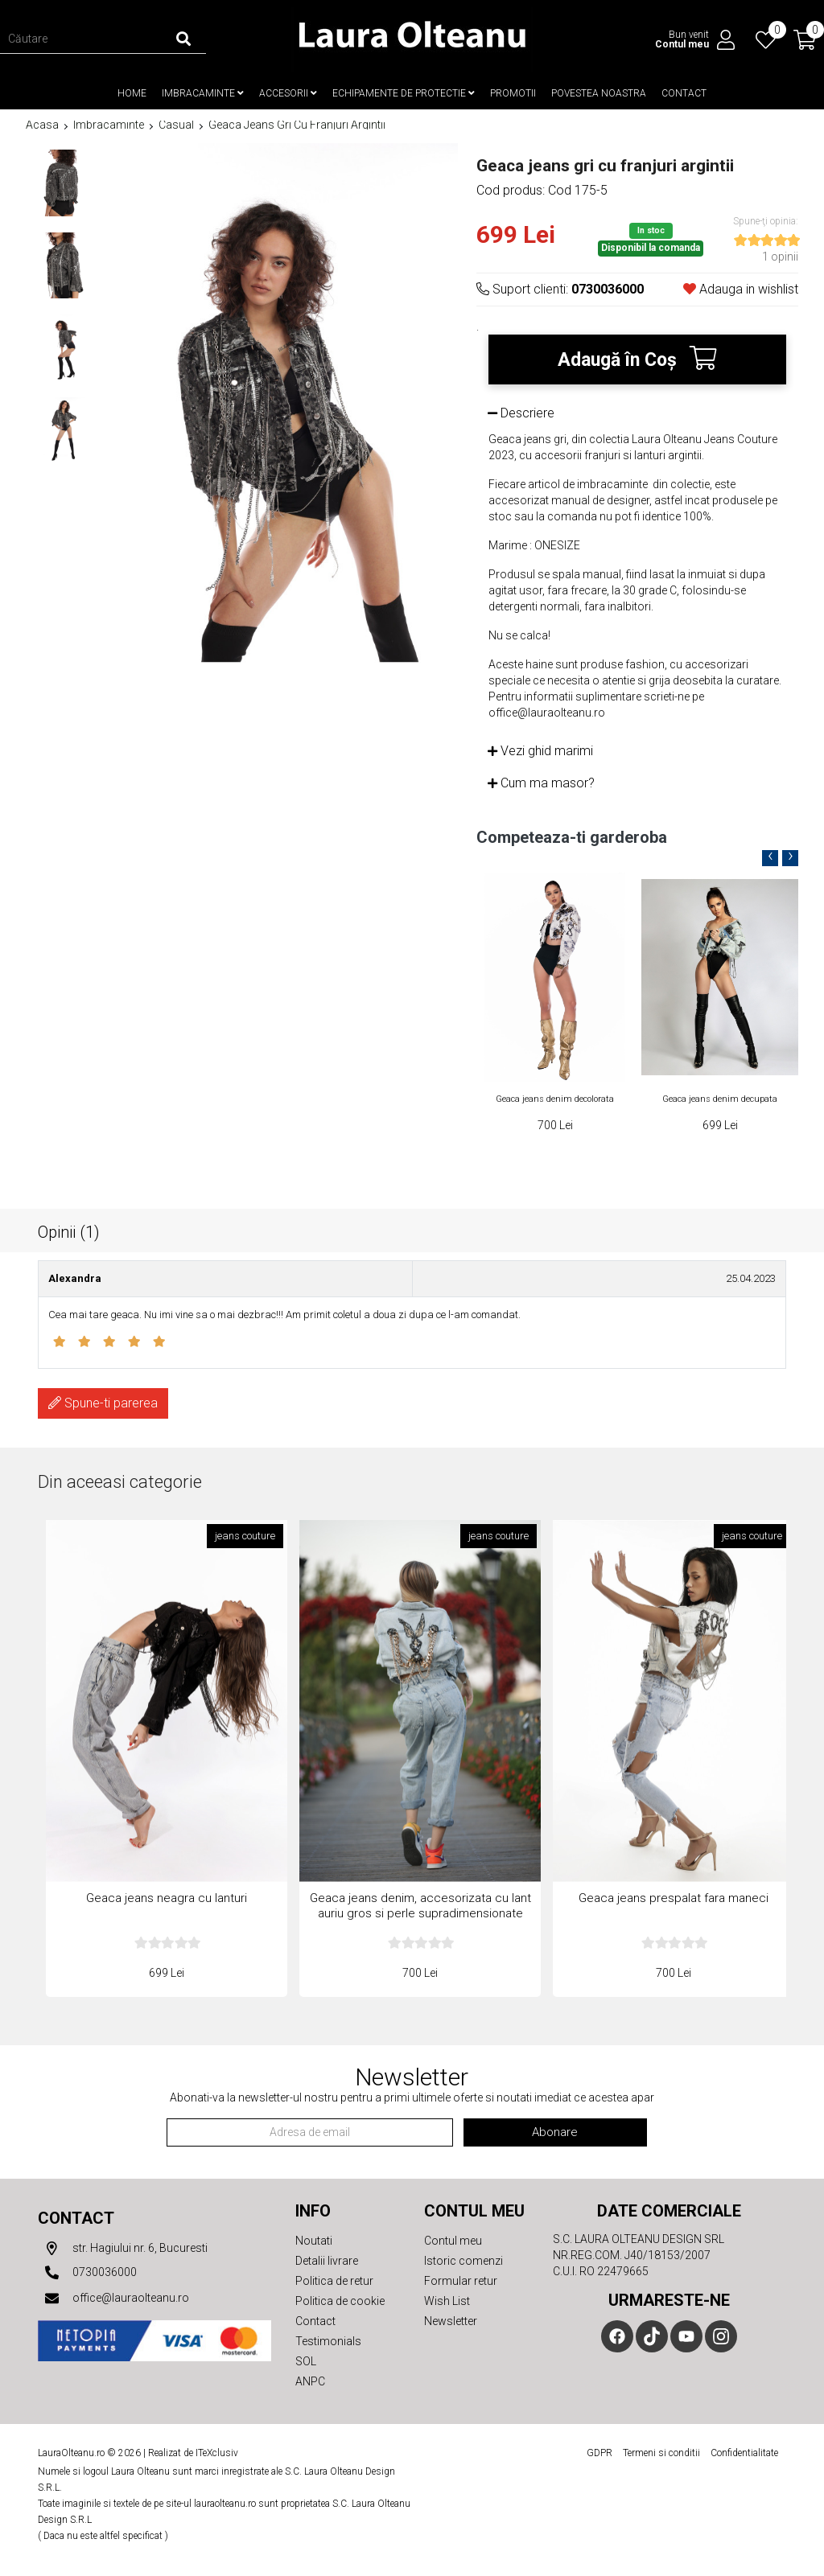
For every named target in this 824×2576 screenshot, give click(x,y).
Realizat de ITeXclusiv (193, 2453)
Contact (684, 93)
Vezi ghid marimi (540, 750)
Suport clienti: (560, 289)
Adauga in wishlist (740, 289)
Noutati (313, 2240)
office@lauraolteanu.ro (113, 2298)
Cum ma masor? (541, 783)
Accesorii (288, 93)
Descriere (521, 413)
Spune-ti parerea (103, 1403)
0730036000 (87, 2273)
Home (131, 93)
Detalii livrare (326, 2260)
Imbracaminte (203, 93)
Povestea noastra (598, 93)
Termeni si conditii (661, 2453)
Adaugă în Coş (637, 358)
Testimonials (328, 2341)
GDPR (599, 2453)
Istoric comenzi (463, 2260)
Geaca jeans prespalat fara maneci (673, 1898)
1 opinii (780, 256)
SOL (305, 2361)
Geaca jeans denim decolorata (555, 1099)
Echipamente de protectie (403, 93)
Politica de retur (334, 2280)
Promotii (513, 93)
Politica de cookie (340, 2301)
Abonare (555, 2132)
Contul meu (453, 2240)
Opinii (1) (69, 1231)
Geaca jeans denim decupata (719, 1099)
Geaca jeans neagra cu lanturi (166, 1898)
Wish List (447, 2301)
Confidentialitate (744, 2453)
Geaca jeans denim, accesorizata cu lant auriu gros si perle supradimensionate (420, 1906)
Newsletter (450, 2321)
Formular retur (460, 2280)
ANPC (310, 2381)
